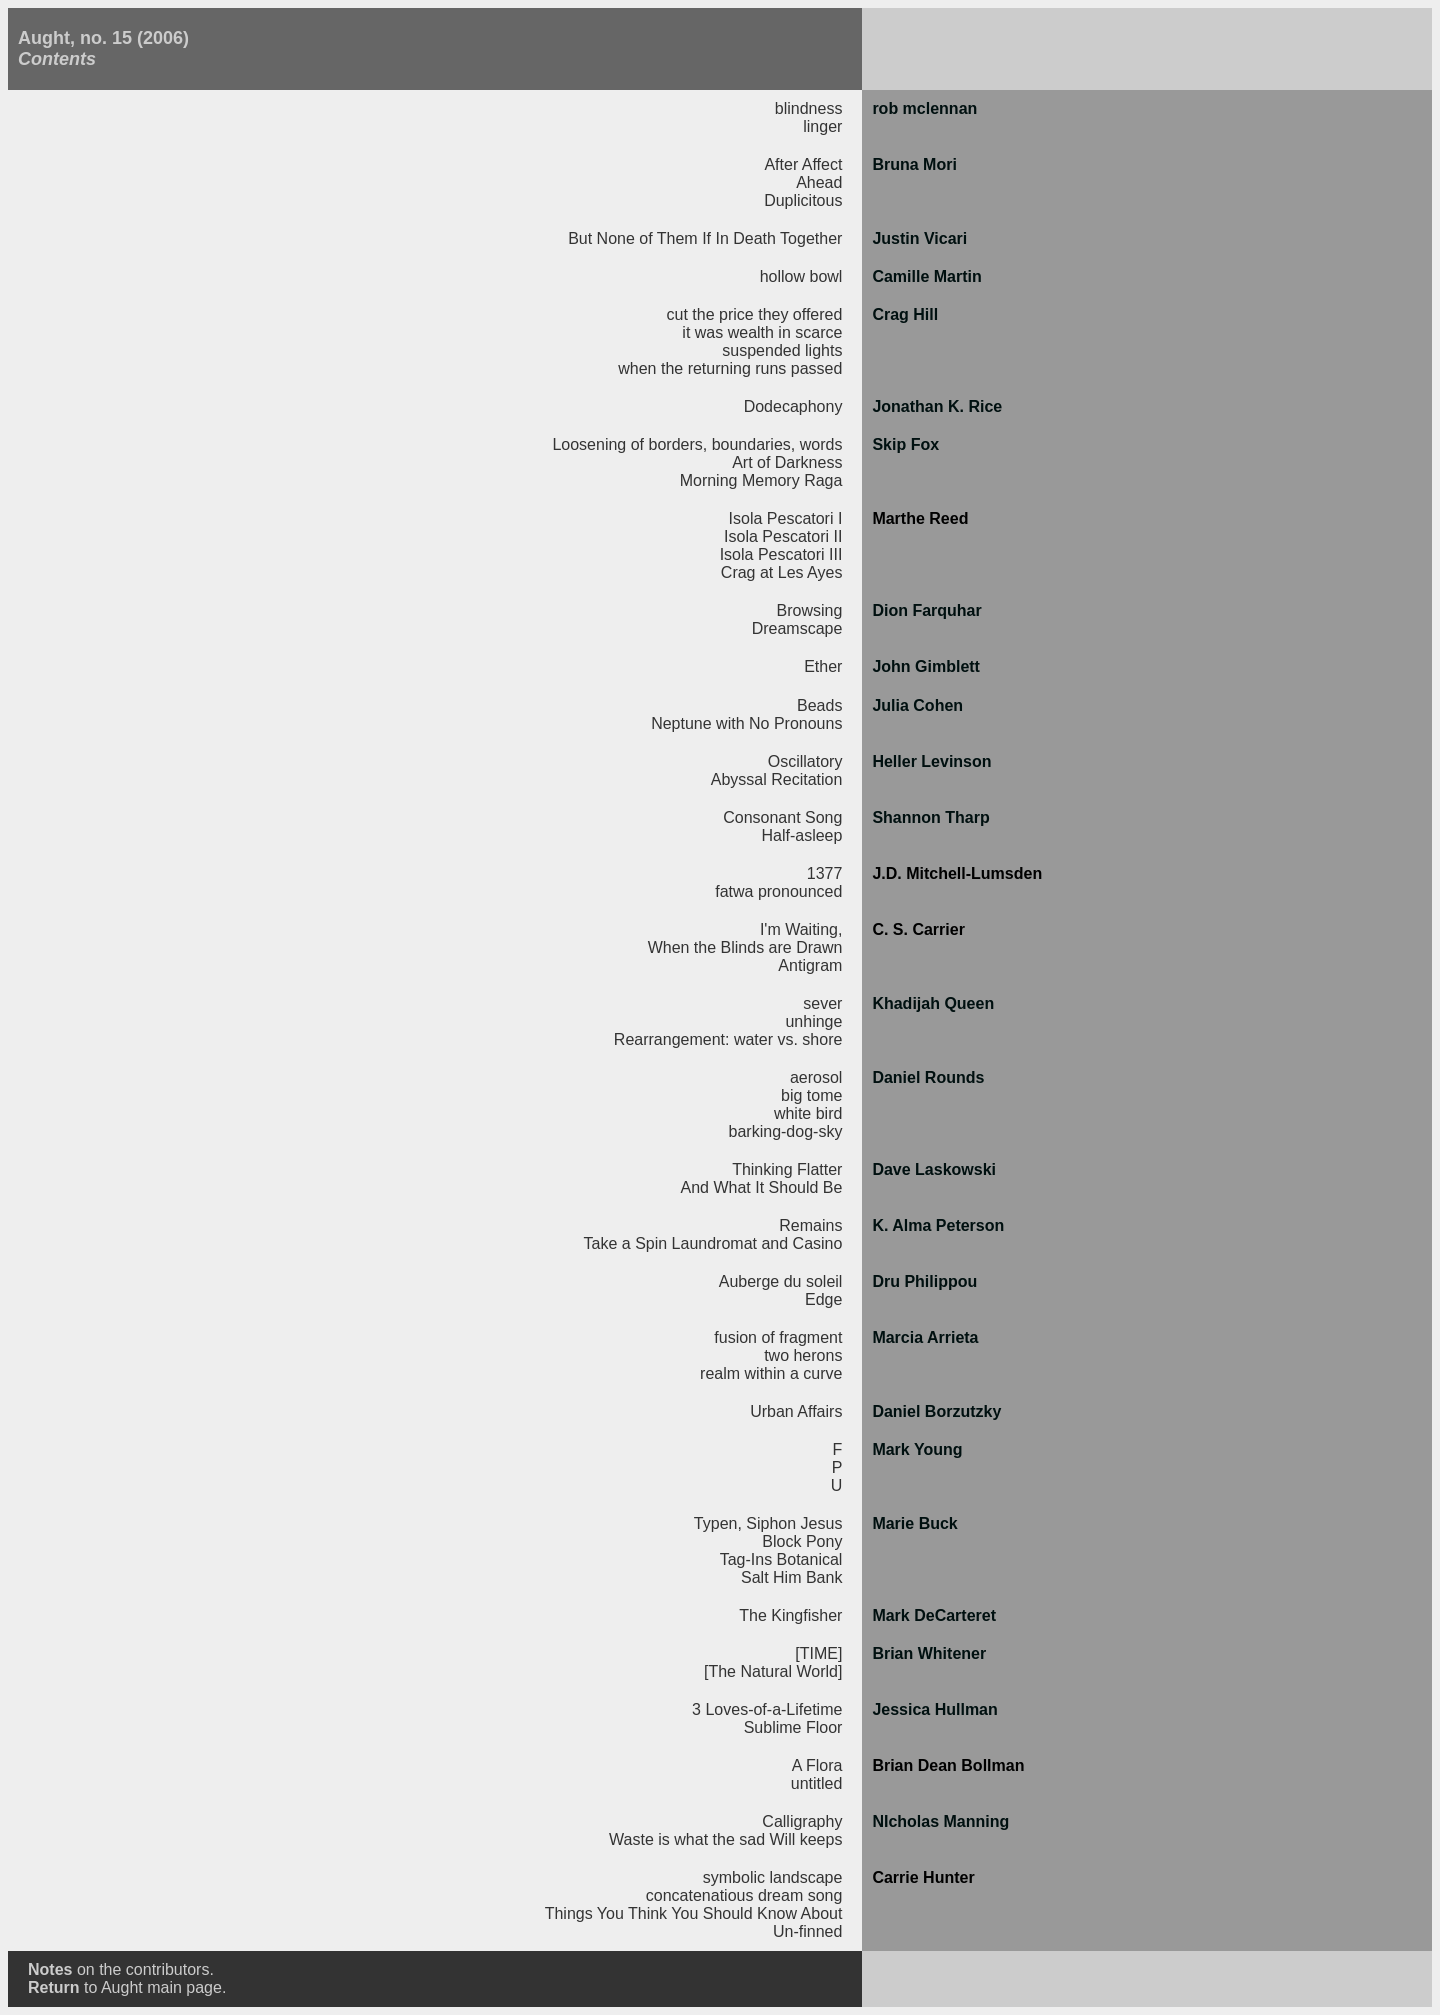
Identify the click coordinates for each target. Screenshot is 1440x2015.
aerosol (816, 1077)
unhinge (813, 1021)
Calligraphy (802, 1821)
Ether (823, 666)
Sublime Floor (793, 1727)
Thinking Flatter (787, 1169)
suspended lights (782, 350)
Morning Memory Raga (761, 480)
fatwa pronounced (778, 891)
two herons (803, 1355)
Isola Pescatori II (783, 536)
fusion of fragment (778, 1337)
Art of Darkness (787, 462)
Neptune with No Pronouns (746, 723)
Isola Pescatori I (786, 518)
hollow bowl (801, 276)
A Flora (817, 1765)
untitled (817, 1783)
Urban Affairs (796, 1411)
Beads (819, 705)
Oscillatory (805, 761)
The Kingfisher (790, 1615)
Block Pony (802, 1541)
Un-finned (807, 1931)
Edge (823, 1299)
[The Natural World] (773, 1671)
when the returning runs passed (730, 368)
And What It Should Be (762, 1187)
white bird (808, 1113)
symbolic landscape (773, 1877)
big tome (811, 1095)
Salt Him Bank (791, 1577)
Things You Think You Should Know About (694, 1913)
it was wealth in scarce (762, 332)
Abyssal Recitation (777, 779)
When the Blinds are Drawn (745, 947)
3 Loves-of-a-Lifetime (767, 1709)
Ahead (819, 182)
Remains (810, 1225)
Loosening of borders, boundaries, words (697, 444)
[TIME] (818, 1653)
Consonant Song (782, 817)
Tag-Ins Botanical (781, 1559)
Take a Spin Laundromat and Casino (713, 1243)
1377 (825, 873)
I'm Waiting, (801, 929)
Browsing (810, 610)
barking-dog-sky (786, 1131)
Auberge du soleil (781, 1281)
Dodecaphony (793, 406)
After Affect (803, 164)
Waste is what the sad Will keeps (725, 1839)
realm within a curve (771, 1373)
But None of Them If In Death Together (705, 238)
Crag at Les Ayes (782, 572)
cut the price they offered (755, 314)
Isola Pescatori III (781, 554)
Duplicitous (803, 200)
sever (822, 1003)
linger (822, 126)
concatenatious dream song (744, 1895)
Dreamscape (797, 628)
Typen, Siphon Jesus (768, 1523)
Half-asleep (801, 835)
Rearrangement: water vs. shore (728, 1039)
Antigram (810, 965)
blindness (809, 108)
